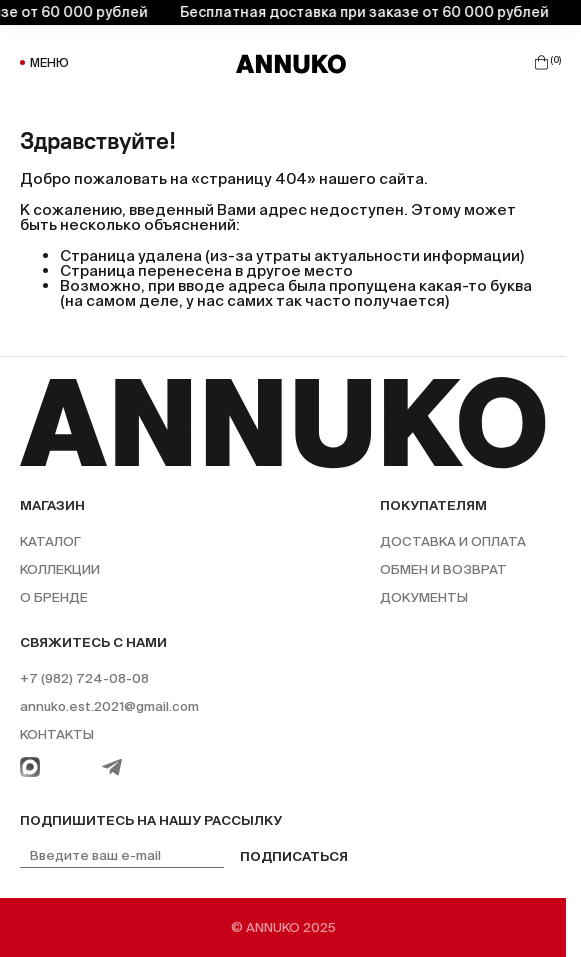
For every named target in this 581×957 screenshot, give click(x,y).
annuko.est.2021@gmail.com (109, 706)
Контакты (57, 734)
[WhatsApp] (30, 767)
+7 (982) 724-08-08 (84, 678)
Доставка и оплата (453, 541)
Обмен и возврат (443, 569)
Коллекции (60, 569)
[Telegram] (112, 767)
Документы (424, 597)
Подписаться (294, 856)
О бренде (54, 597)
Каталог (50, 541)
